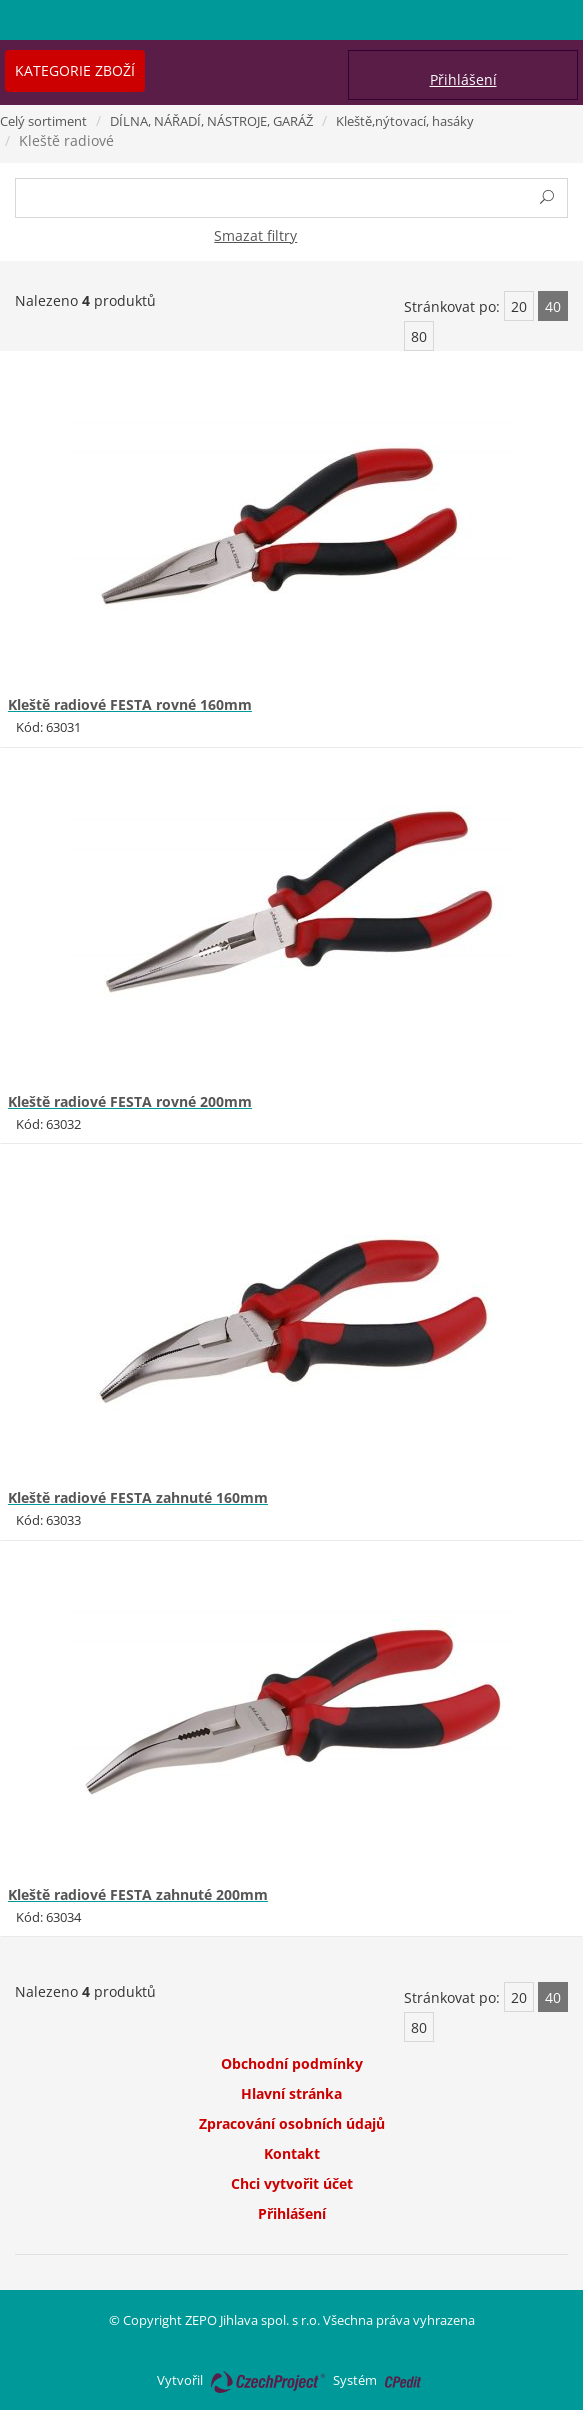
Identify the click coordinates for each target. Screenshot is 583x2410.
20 (519, 306)
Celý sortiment (43, 121)
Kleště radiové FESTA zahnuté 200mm (138, 1894)
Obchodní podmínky (292, 2063)
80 (419, 336)
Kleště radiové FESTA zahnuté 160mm (138, 1497)
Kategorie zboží (75, 70)
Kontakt (292, 2153)
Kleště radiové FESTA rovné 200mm (130, 1101)
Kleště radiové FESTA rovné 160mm (130, 704)
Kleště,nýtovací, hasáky (405, 121)
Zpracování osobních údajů (292, 2123)
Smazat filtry (255, 235)
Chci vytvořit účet (292, 2183)
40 (553, 306)
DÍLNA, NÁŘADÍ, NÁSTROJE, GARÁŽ (211, 121)
